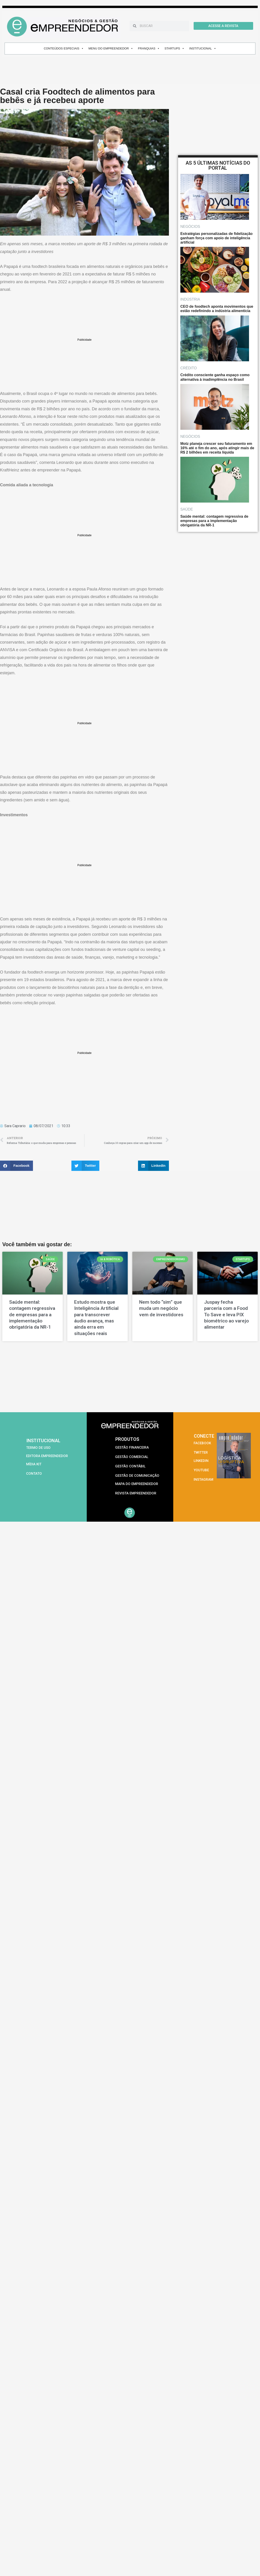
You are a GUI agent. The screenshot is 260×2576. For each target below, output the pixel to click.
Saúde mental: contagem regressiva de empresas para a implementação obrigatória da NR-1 (32, 1314)
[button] (16, 1166)
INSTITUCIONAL (202, 48)
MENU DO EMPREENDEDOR (111, 48)
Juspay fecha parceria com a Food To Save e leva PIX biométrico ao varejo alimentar (226, 1314)
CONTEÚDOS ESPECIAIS (64, 48)
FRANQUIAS (149, 48)
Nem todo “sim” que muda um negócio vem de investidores (161, 1308)
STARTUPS (174, 48)
